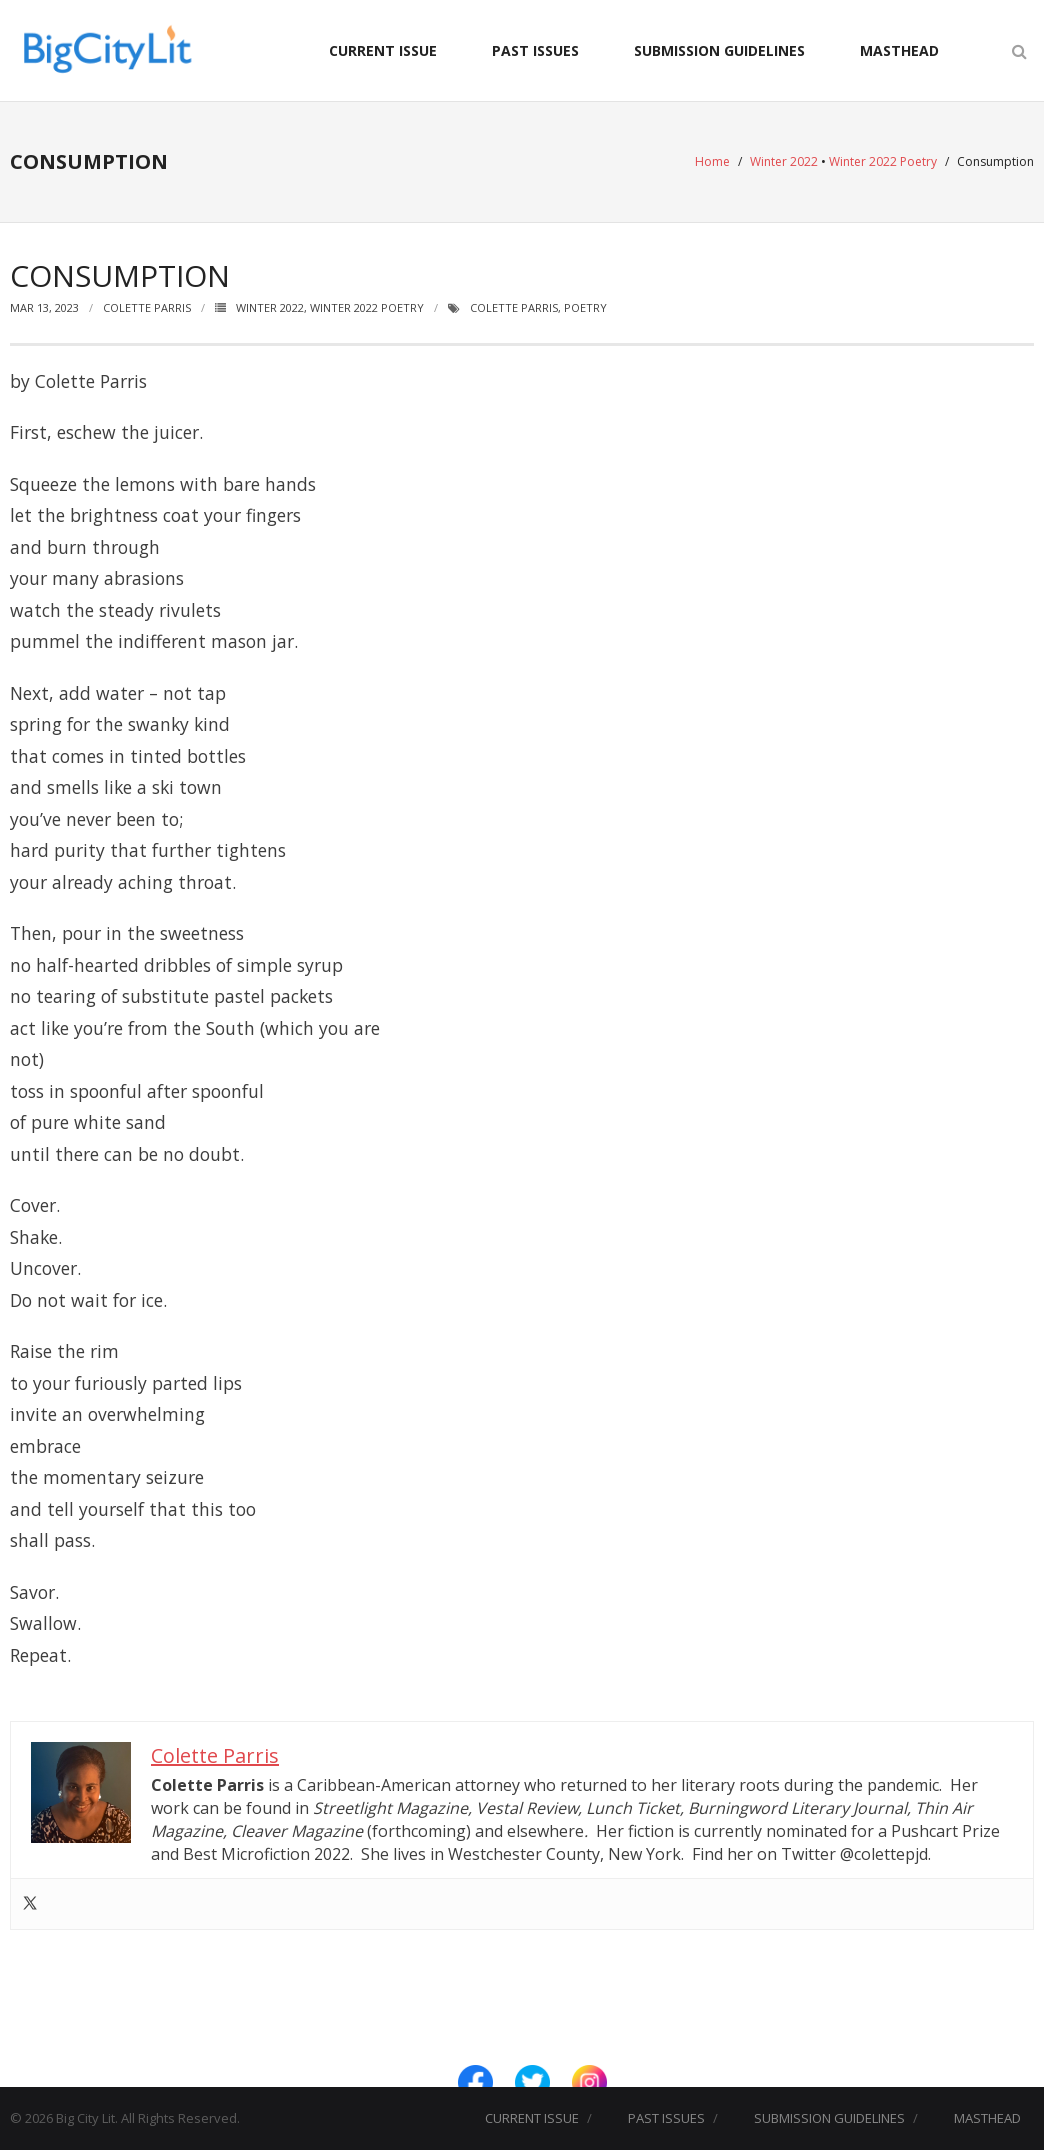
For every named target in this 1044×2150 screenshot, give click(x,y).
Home (712, 161)
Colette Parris (147, 307)
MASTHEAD (899, 50)
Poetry (585, 307)
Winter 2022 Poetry (883, 161)
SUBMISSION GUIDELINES (719, 50)
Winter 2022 (784, 161)
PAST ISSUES (535, 50)
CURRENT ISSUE (383, 50)
